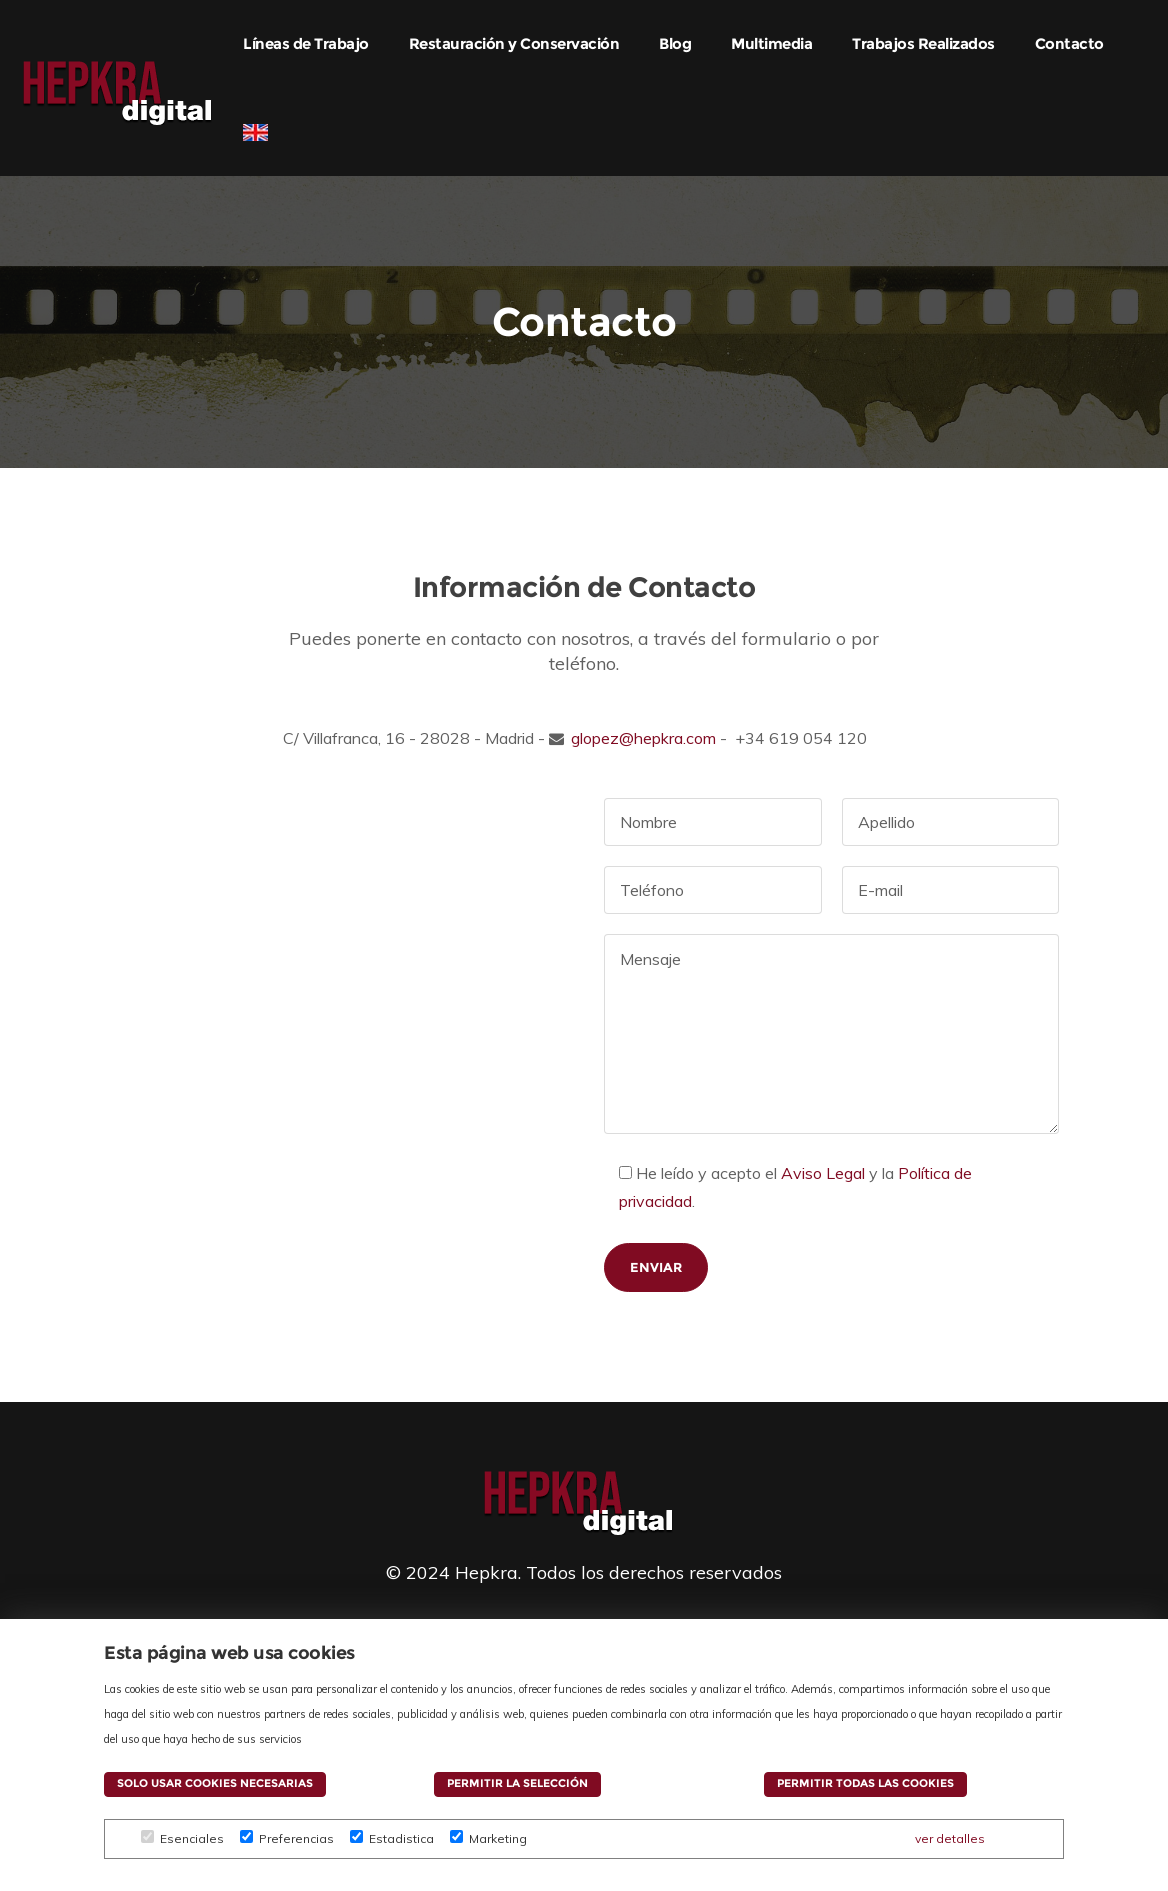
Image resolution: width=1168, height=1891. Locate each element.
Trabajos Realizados (923, 43)
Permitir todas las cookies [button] (865, 1783)
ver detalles (950, 1838)
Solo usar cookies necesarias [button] (215, 1783)
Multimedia (771, 43)
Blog (675, 43)
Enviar (656, 1267)
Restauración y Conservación (514, 43)
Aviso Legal (823, 1173)
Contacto (1069, 43)
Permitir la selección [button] (517, 1783)
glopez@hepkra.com (643, 738)
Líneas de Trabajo (306, 43)
